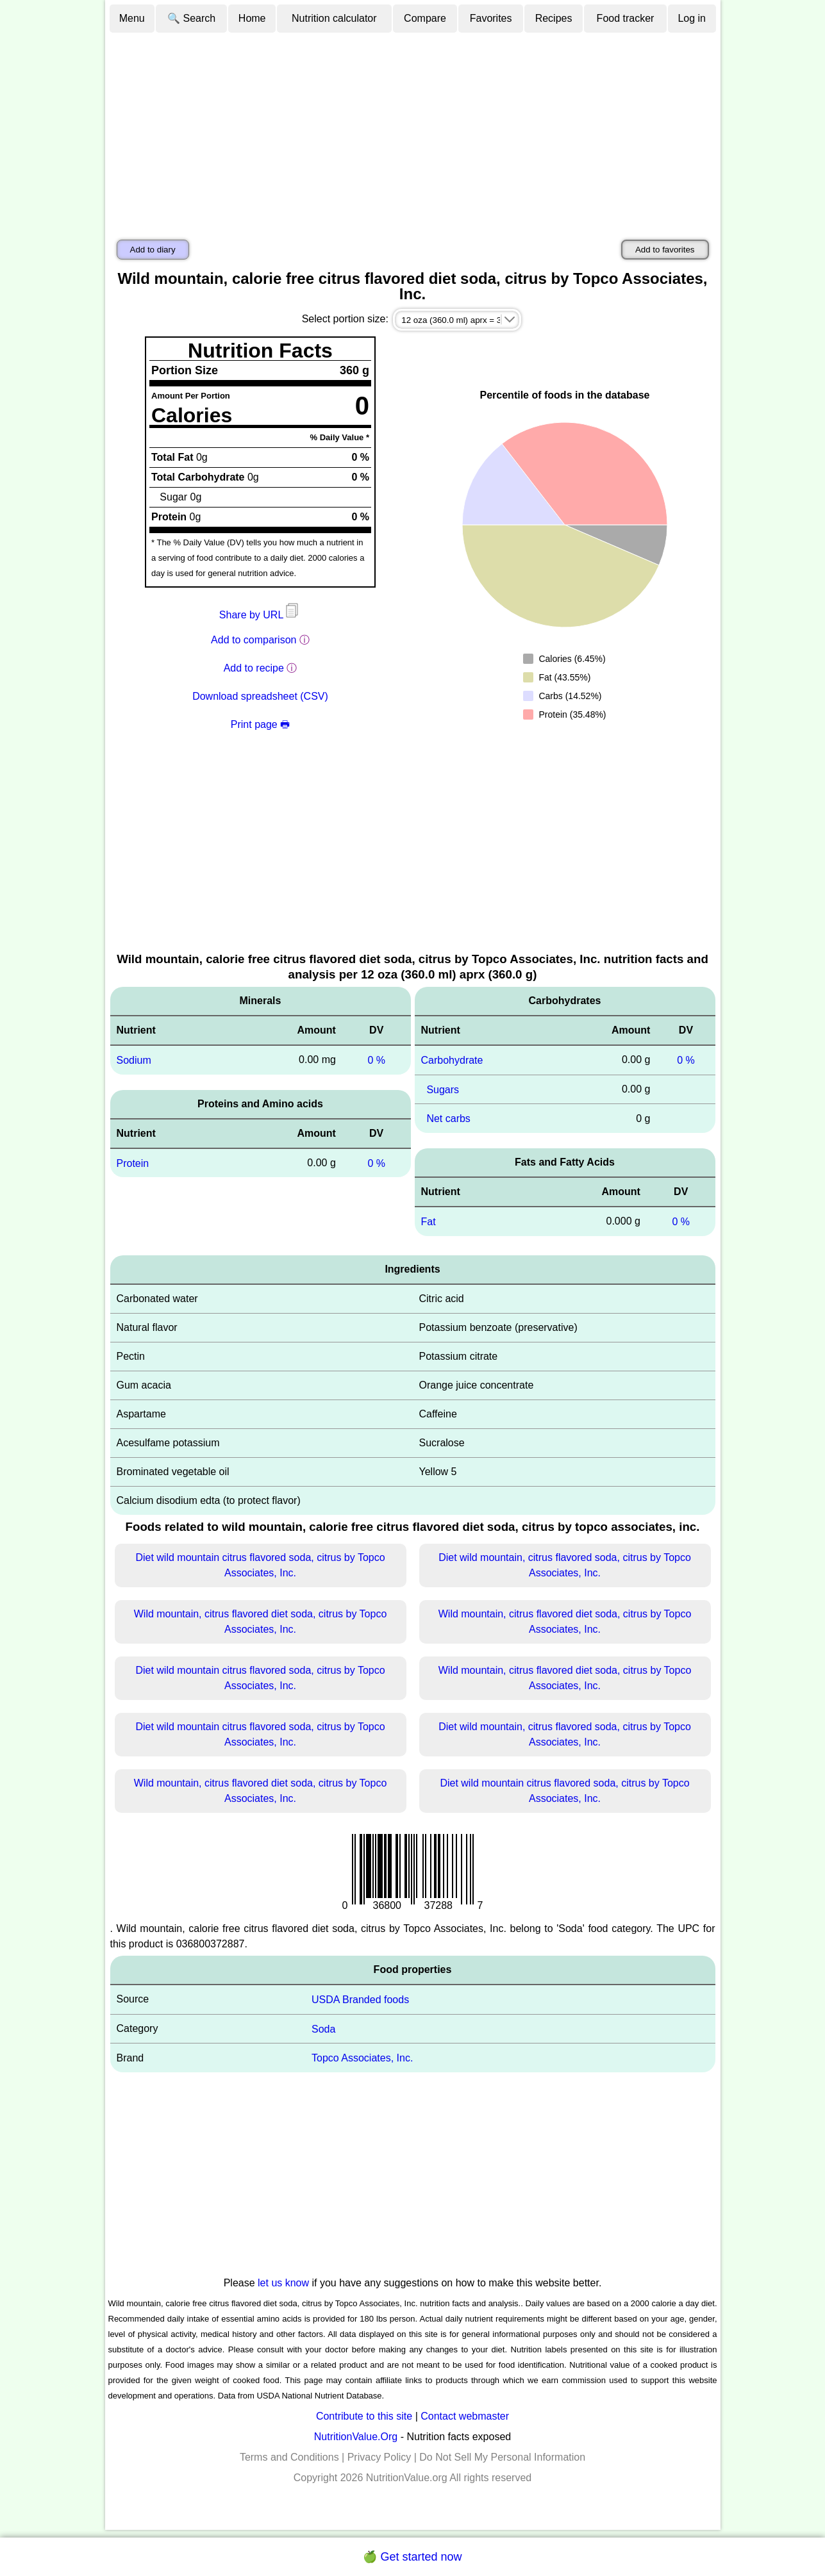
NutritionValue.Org (355, 2436)
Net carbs (448, 1118)
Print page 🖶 (260, 724)
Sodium (134, 1060)
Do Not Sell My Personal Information (502, 2457)
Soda (323, 2028)
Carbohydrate (452, 1060)
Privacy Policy (379, 2457)
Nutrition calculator (334, 18)
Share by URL (260, 614)
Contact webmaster (465, 2416)
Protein (133, 1162)
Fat (428, 1221)
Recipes (553, 18)
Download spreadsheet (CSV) (260, 696)
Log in (692, 18)
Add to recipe (254, 668)
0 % (376, 1060)
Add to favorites (665, 249)
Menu (132, 18)
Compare (425, 18)
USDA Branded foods (360, 1999)
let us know (283, 2282)
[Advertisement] (412, 130)
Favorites (491, 18)
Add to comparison (253, 639)
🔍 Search (191, 18)
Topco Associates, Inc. (362, 2057)
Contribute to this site (364, 2416)
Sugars (442, 1089)
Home (252, 18)
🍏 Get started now (412, 2556)
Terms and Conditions (289, 2457)
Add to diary (153, 249)
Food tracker (625, 18)
